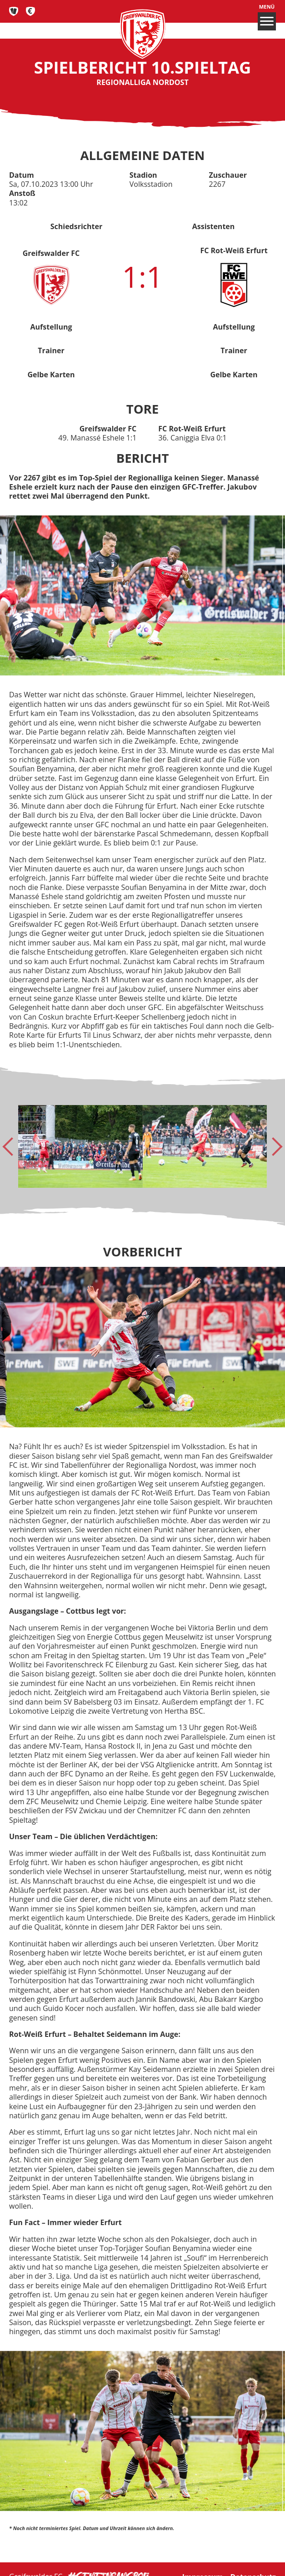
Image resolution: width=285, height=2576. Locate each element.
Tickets (14, 11)
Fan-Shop (30, 11)
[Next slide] (273, 1146)
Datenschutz (253, 2561)
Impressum (202, 2561)
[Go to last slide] (12, 1146)
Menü (267, 17)
